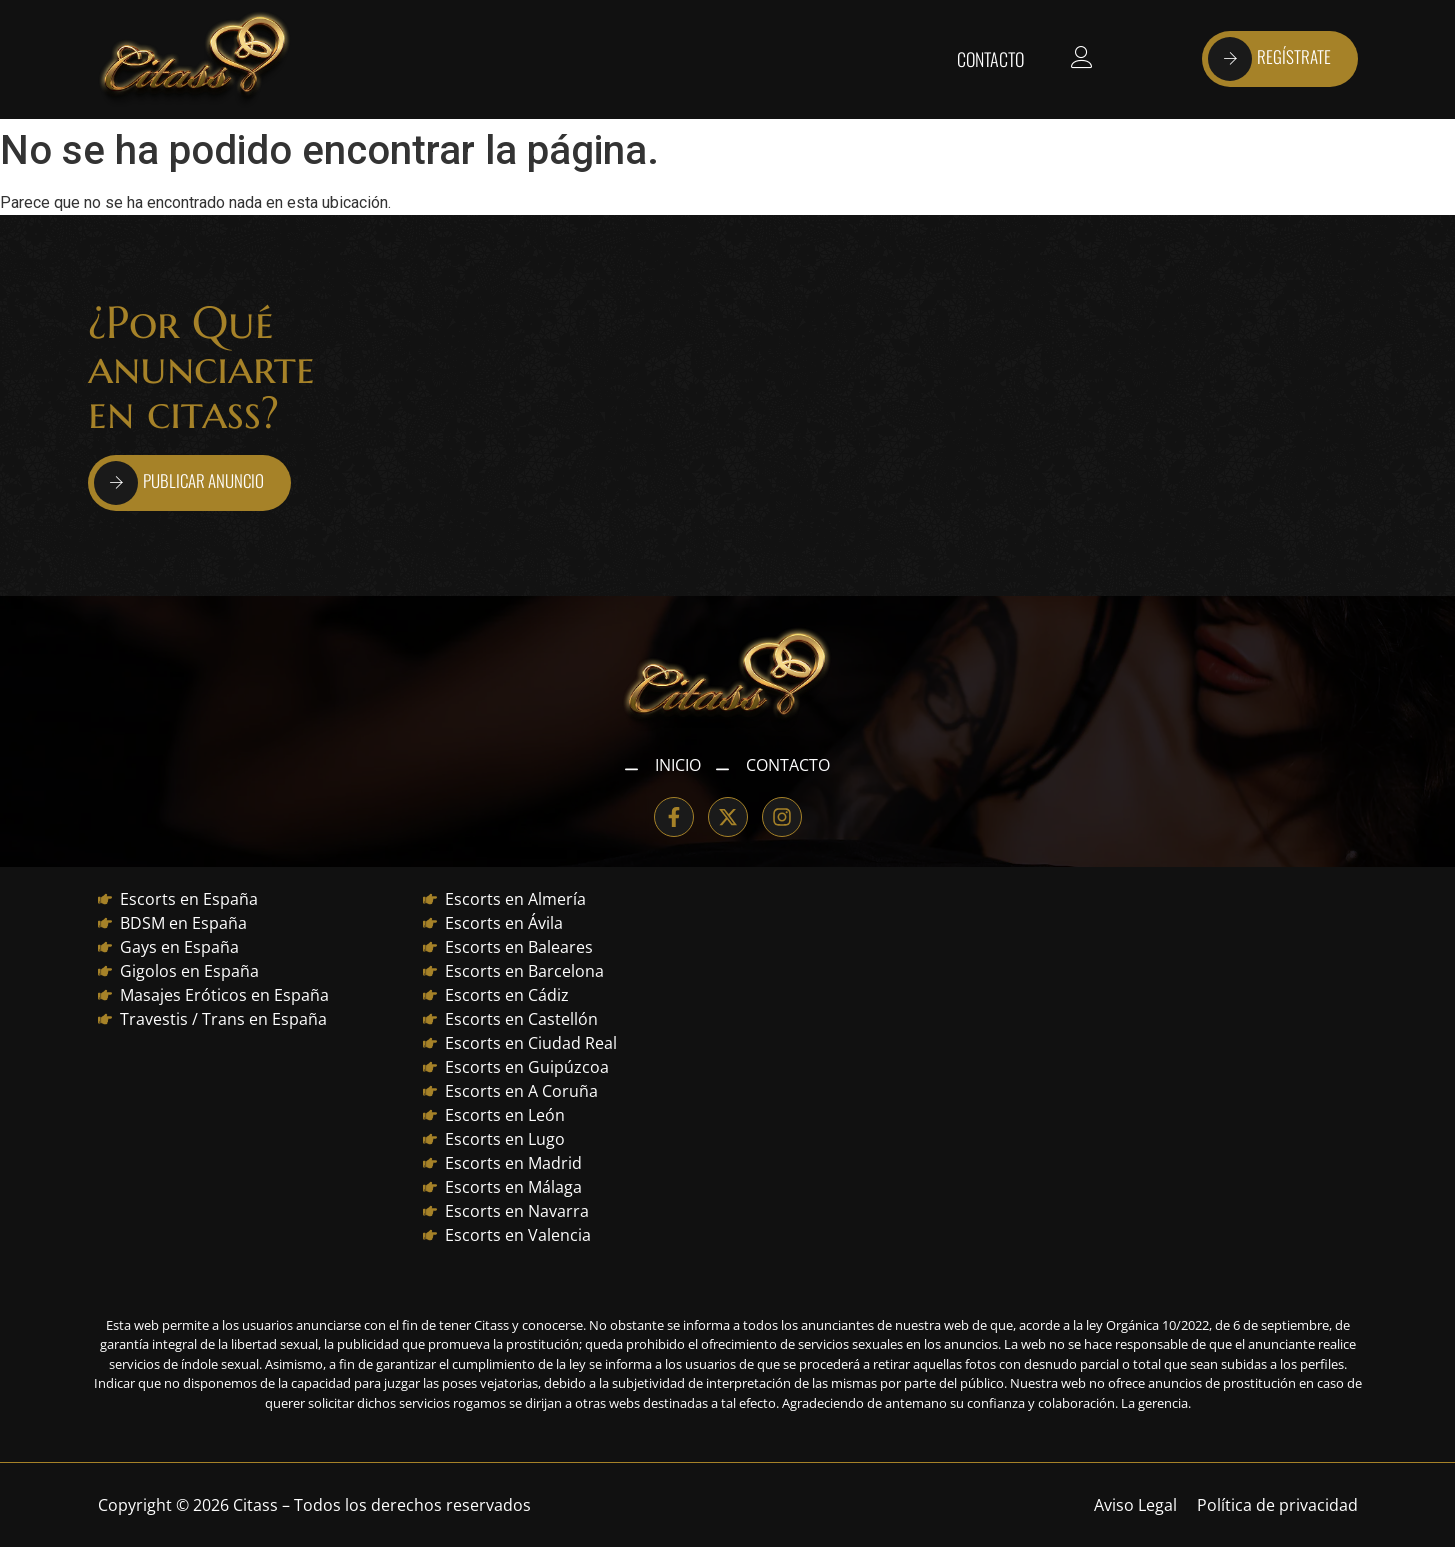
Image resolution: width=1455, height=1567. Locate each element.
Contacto (990, 59)
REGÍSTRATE (1269, 59)
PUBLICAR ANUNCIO (179, 483)
